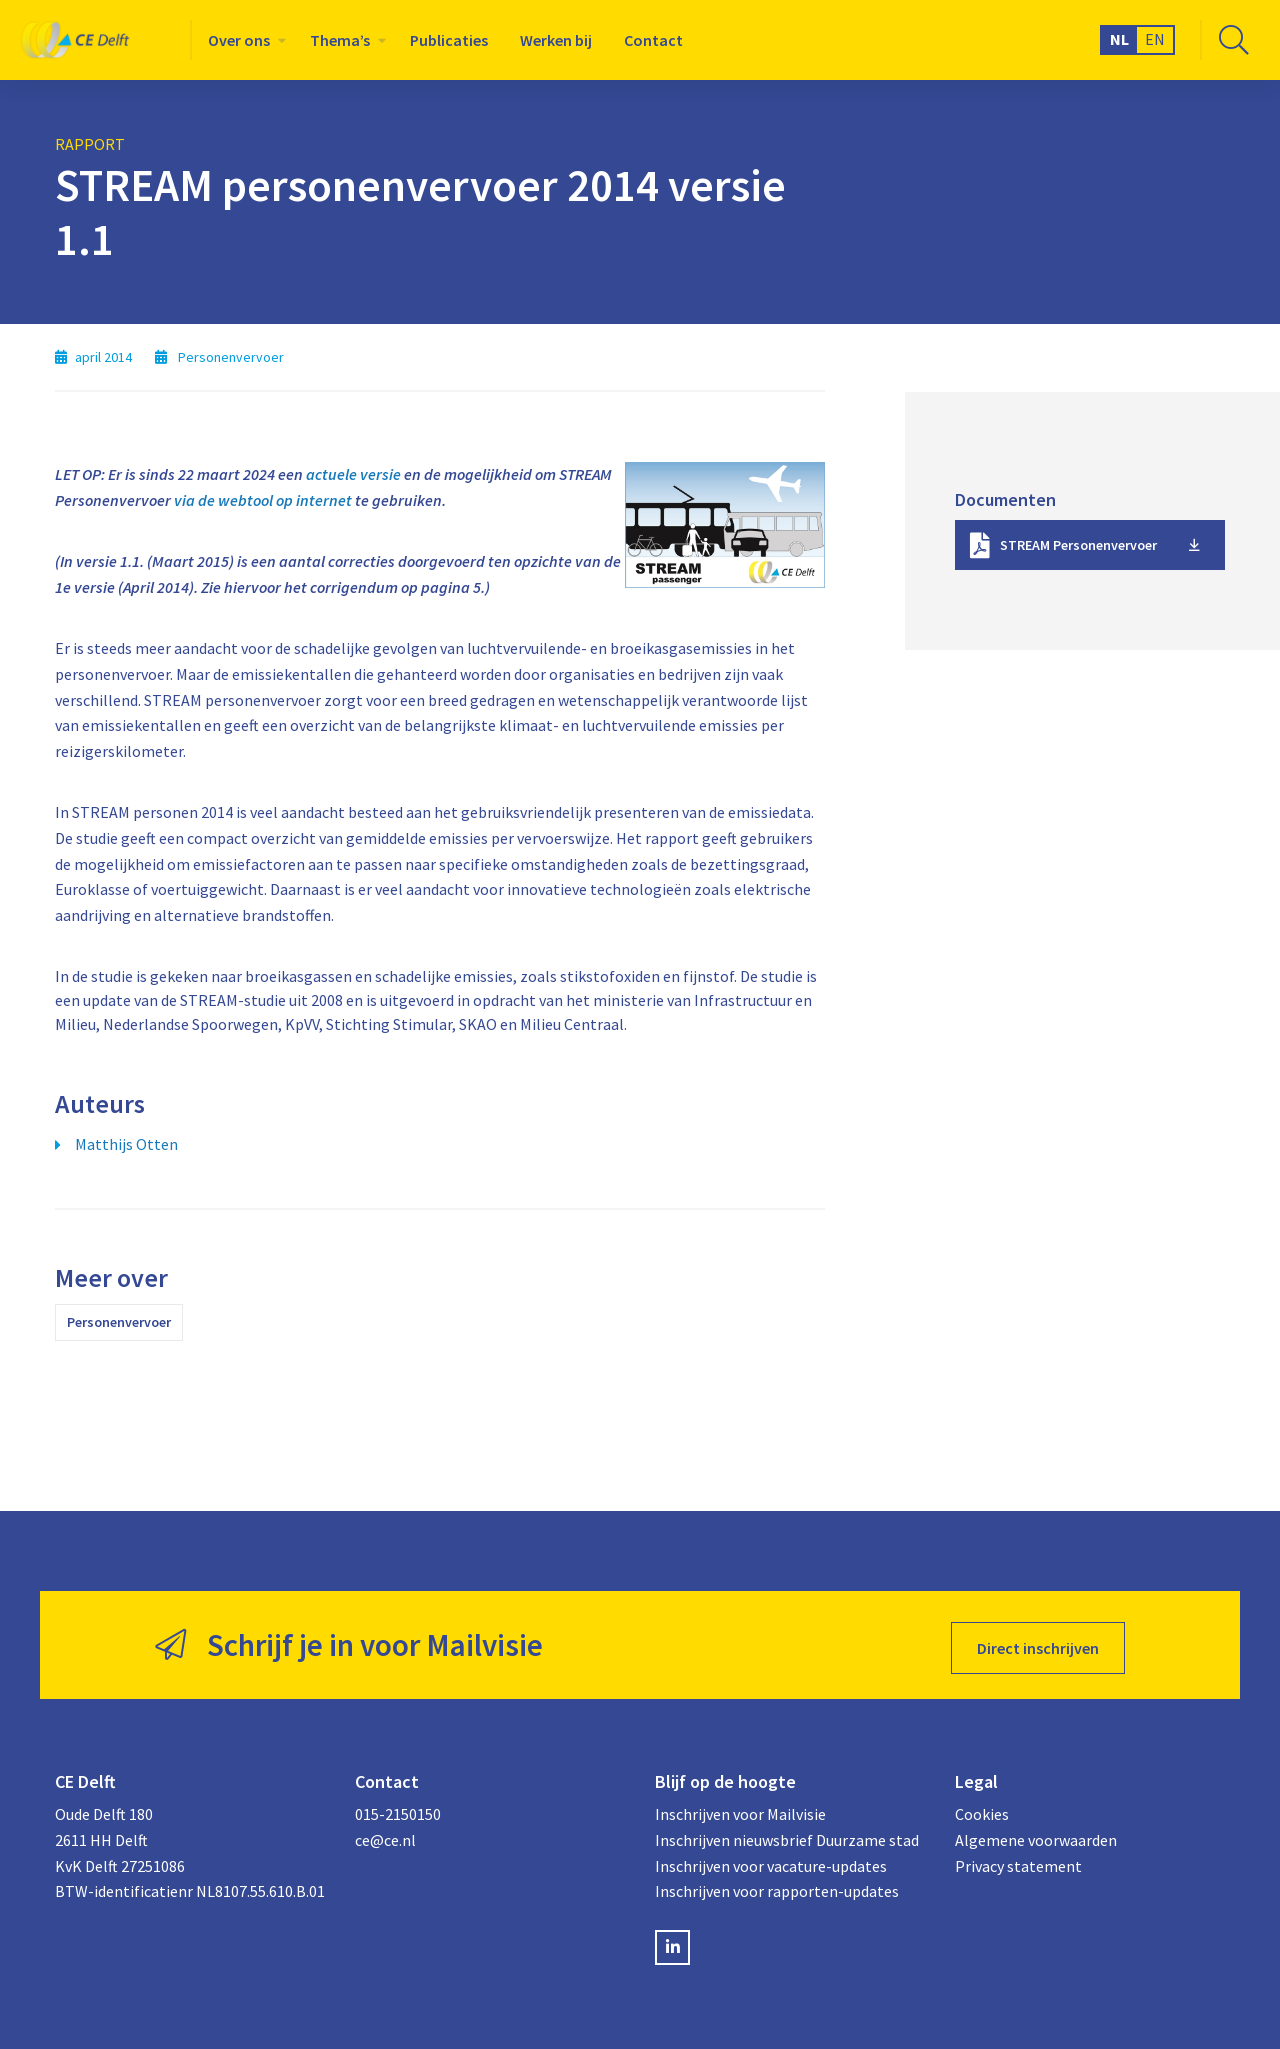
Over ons (239, 40)
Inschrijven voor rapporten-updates (777, 1885)
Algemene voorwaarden (1036, 1834)
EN (1155, 39)
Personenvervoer (119, 1322)
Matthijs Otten (126, 1144)
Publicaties (449, 40)
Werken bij (556, 40)
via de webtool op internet (263, 500)
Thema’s (340, 40)
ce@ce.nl (385, 1834)
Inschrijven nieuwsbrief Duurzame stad (787, 1834)
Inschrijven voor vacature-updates (771, 1860)
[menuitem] (243, 40)
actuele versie (353, 474)
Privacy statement (1018, 1860)
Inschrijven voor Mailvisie (740, 1809)
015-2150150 (398, 1809)
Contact (653, 40)
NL (1119, 39)
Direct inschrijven (1038, 1642)
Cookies (982, 1809)
